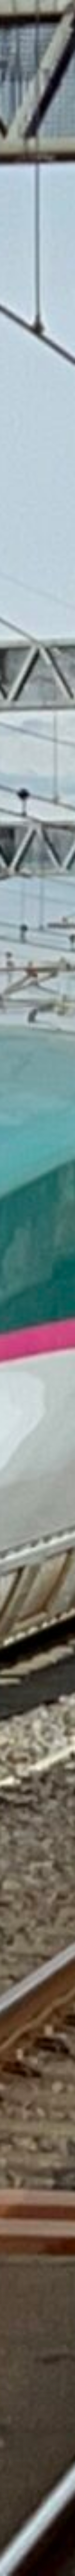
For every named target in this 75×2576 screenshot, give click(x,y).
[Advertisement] (37, 72)
